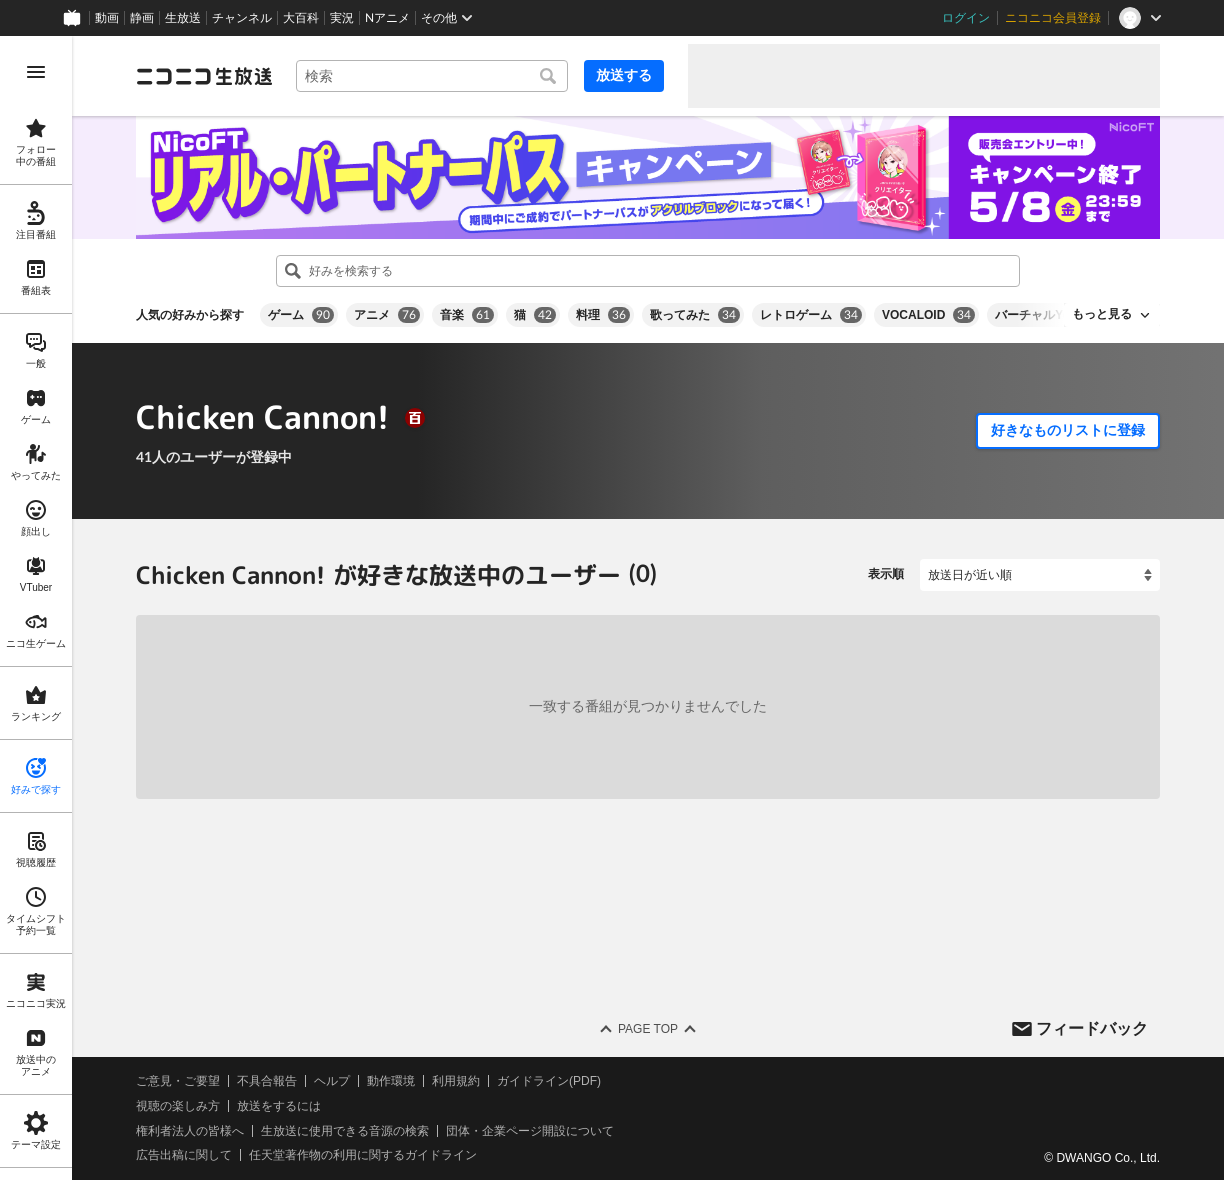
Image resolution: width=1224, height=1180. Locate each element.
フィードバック (1092, 1027)
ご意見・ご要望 (178, 1081)
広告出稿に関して (184, 1155)
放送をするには (279, 1106)
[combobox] (432, 76)
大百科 (301, 18)
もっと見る (1102, 314)
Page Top (648, 1029)
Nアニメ (387, 18)
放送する (624, 75)
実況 (342, 18)
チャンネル (242, 18)
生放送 (183, 18)
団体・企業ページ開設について (530, 1130)
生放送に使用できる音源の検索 (345, 1130)
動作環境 (391, 1081)
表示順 (886, 574)
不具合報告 (267, 1081)
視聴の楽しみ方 (178, 1106)
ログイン (966, 18)
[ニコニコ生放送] (204, 76)
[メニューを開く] (36, 72)
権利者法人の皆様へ (190, 1130)
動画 (107, 18)
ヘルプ (332, 1081)
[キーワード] (432, 76)
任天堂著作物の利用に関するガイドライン (363, 1155)
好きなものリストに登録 (1068, 430)
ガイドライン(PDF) (549, 1081)
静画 (142, 18)
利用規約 (456, 1081)
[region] (36, 608)
